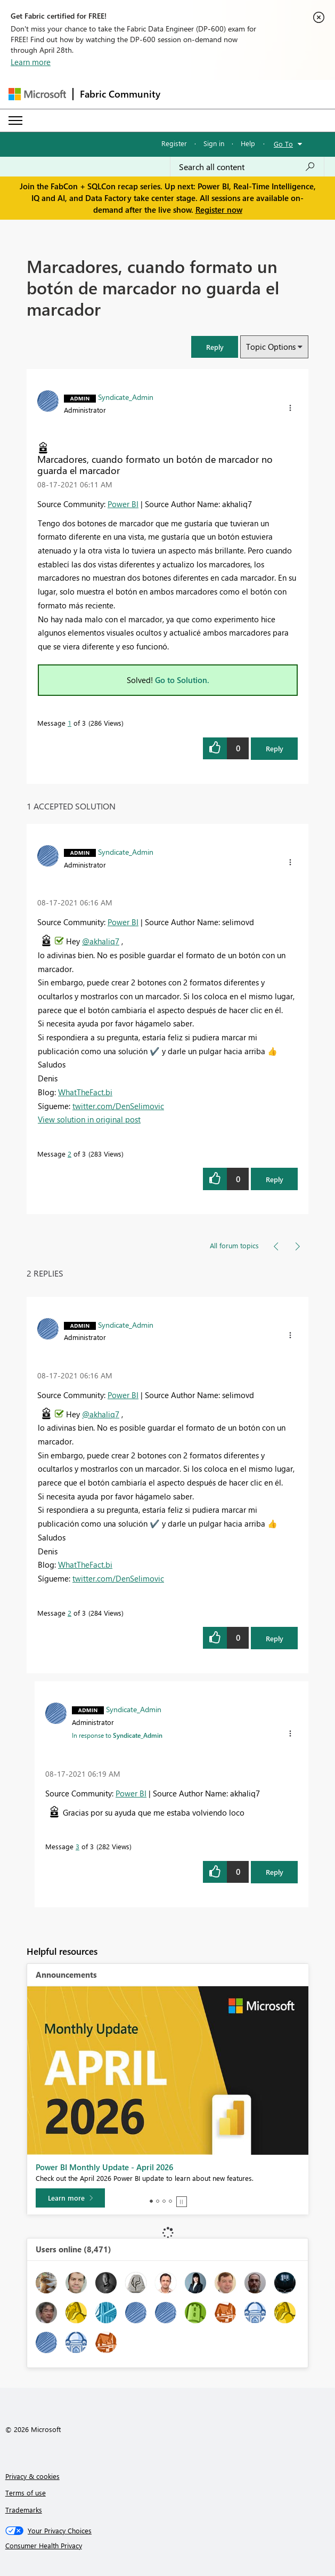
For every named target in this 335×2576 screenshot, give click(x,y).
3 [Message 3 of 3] (77, 1846)
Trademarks (23, 2509)
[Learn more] (70, 2198)
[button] (214, 347)
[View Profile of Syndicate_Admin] (125, 396)
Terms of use (25, 2492)
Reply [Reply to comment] (274, 1179)
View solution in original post (89, 1119)
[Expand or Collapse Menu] (15, 120)
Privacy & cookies (32, 2476)
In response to (117, 1735)
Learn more (31, 62)
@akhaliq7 (100, 941)
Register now (218, 209)
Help (248, 143)
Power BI (123, 504)
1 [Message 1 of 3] (69, 722)
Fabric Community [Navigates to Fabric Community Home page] (120, 93)
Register (174, 143)
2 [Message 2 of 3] (69, 1153)
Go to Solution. (182, 680)
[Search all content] (247, 167)
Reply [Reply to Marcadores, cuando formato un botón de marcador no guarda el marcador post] (274, 748)
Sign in (213, 143)
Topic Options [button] (271, 346)
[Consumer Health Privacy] (167, 2545)
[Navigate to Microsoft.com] (37, 94)
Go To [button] (283, 143)
